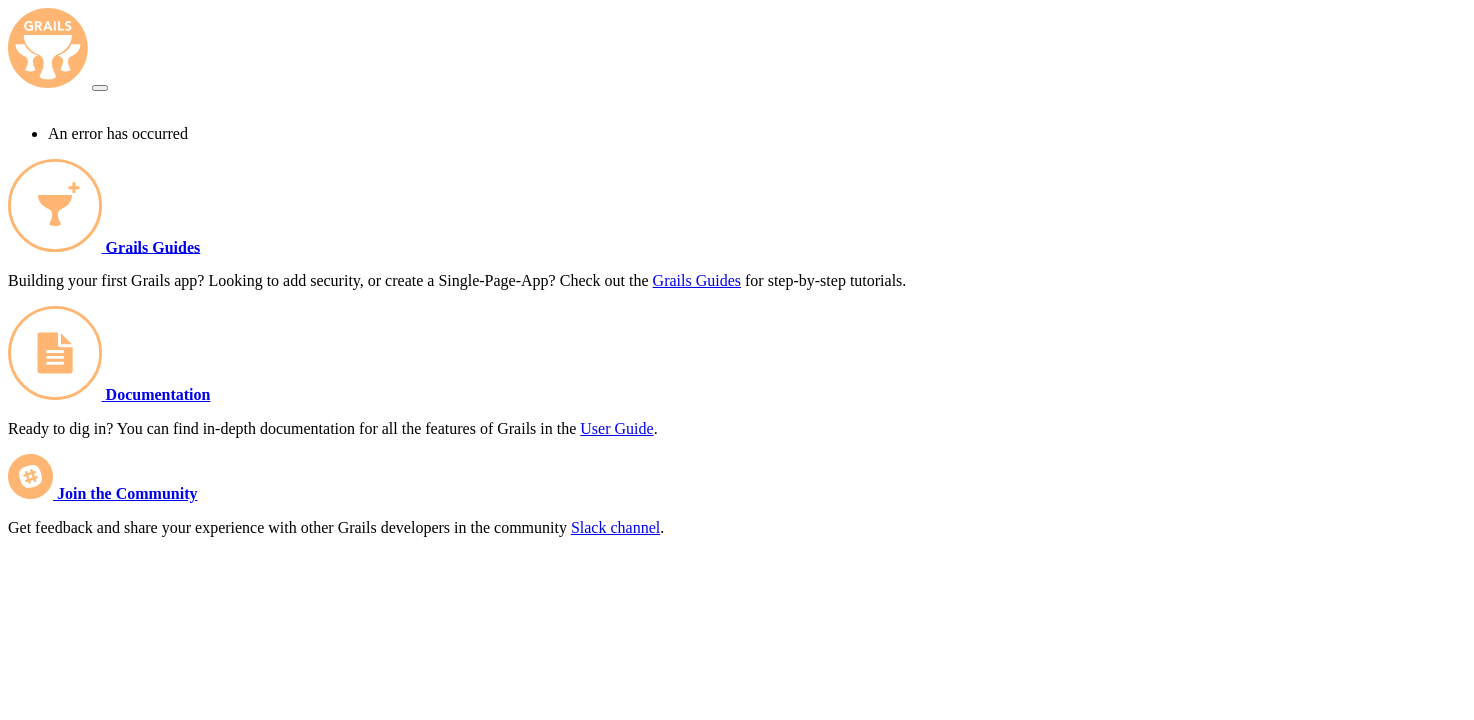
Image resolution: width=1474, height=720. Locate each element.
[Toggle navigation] (100, 88)
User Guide (616, 428)
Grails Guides (153, 246)
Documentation (158, 394)
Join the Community (127, 493)
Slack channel (615, 527)
